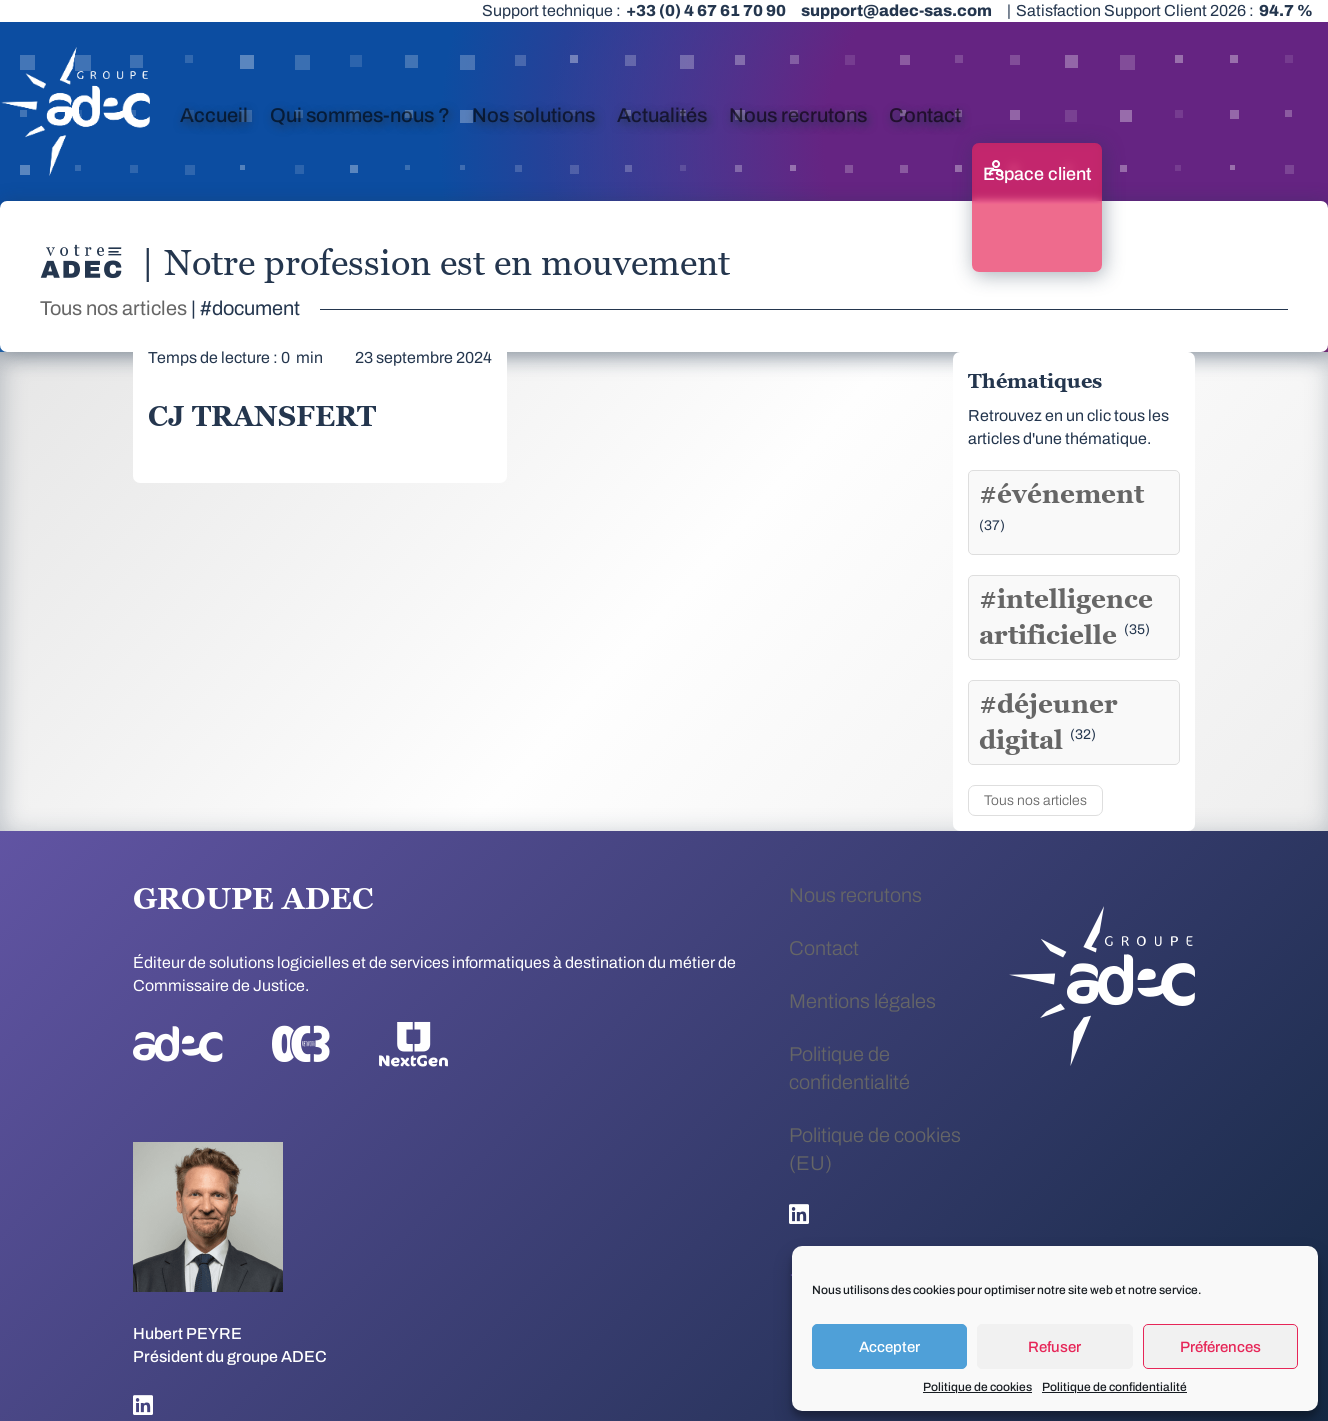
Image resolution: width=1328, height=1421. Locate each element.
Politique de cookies (977, 1387)
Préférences (1220, 1347)
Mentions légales (862, 1001)
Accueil (214, 115)
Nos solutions (533, 115)
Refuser (1054, 1347)
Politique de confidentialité (1114, 1387)
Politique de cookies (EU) (875, 1149)
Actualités (662, 115)
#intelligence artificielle (1066, 617)
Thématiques (1035, 381)
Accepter (889, 1347)
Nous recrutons (798, 115)
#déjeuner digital (1048, 722)
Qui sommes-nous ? (360, 115)
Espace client (1037, 174)
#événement (1061, 505)
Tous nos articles (113, 308)
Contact (925, 115)
